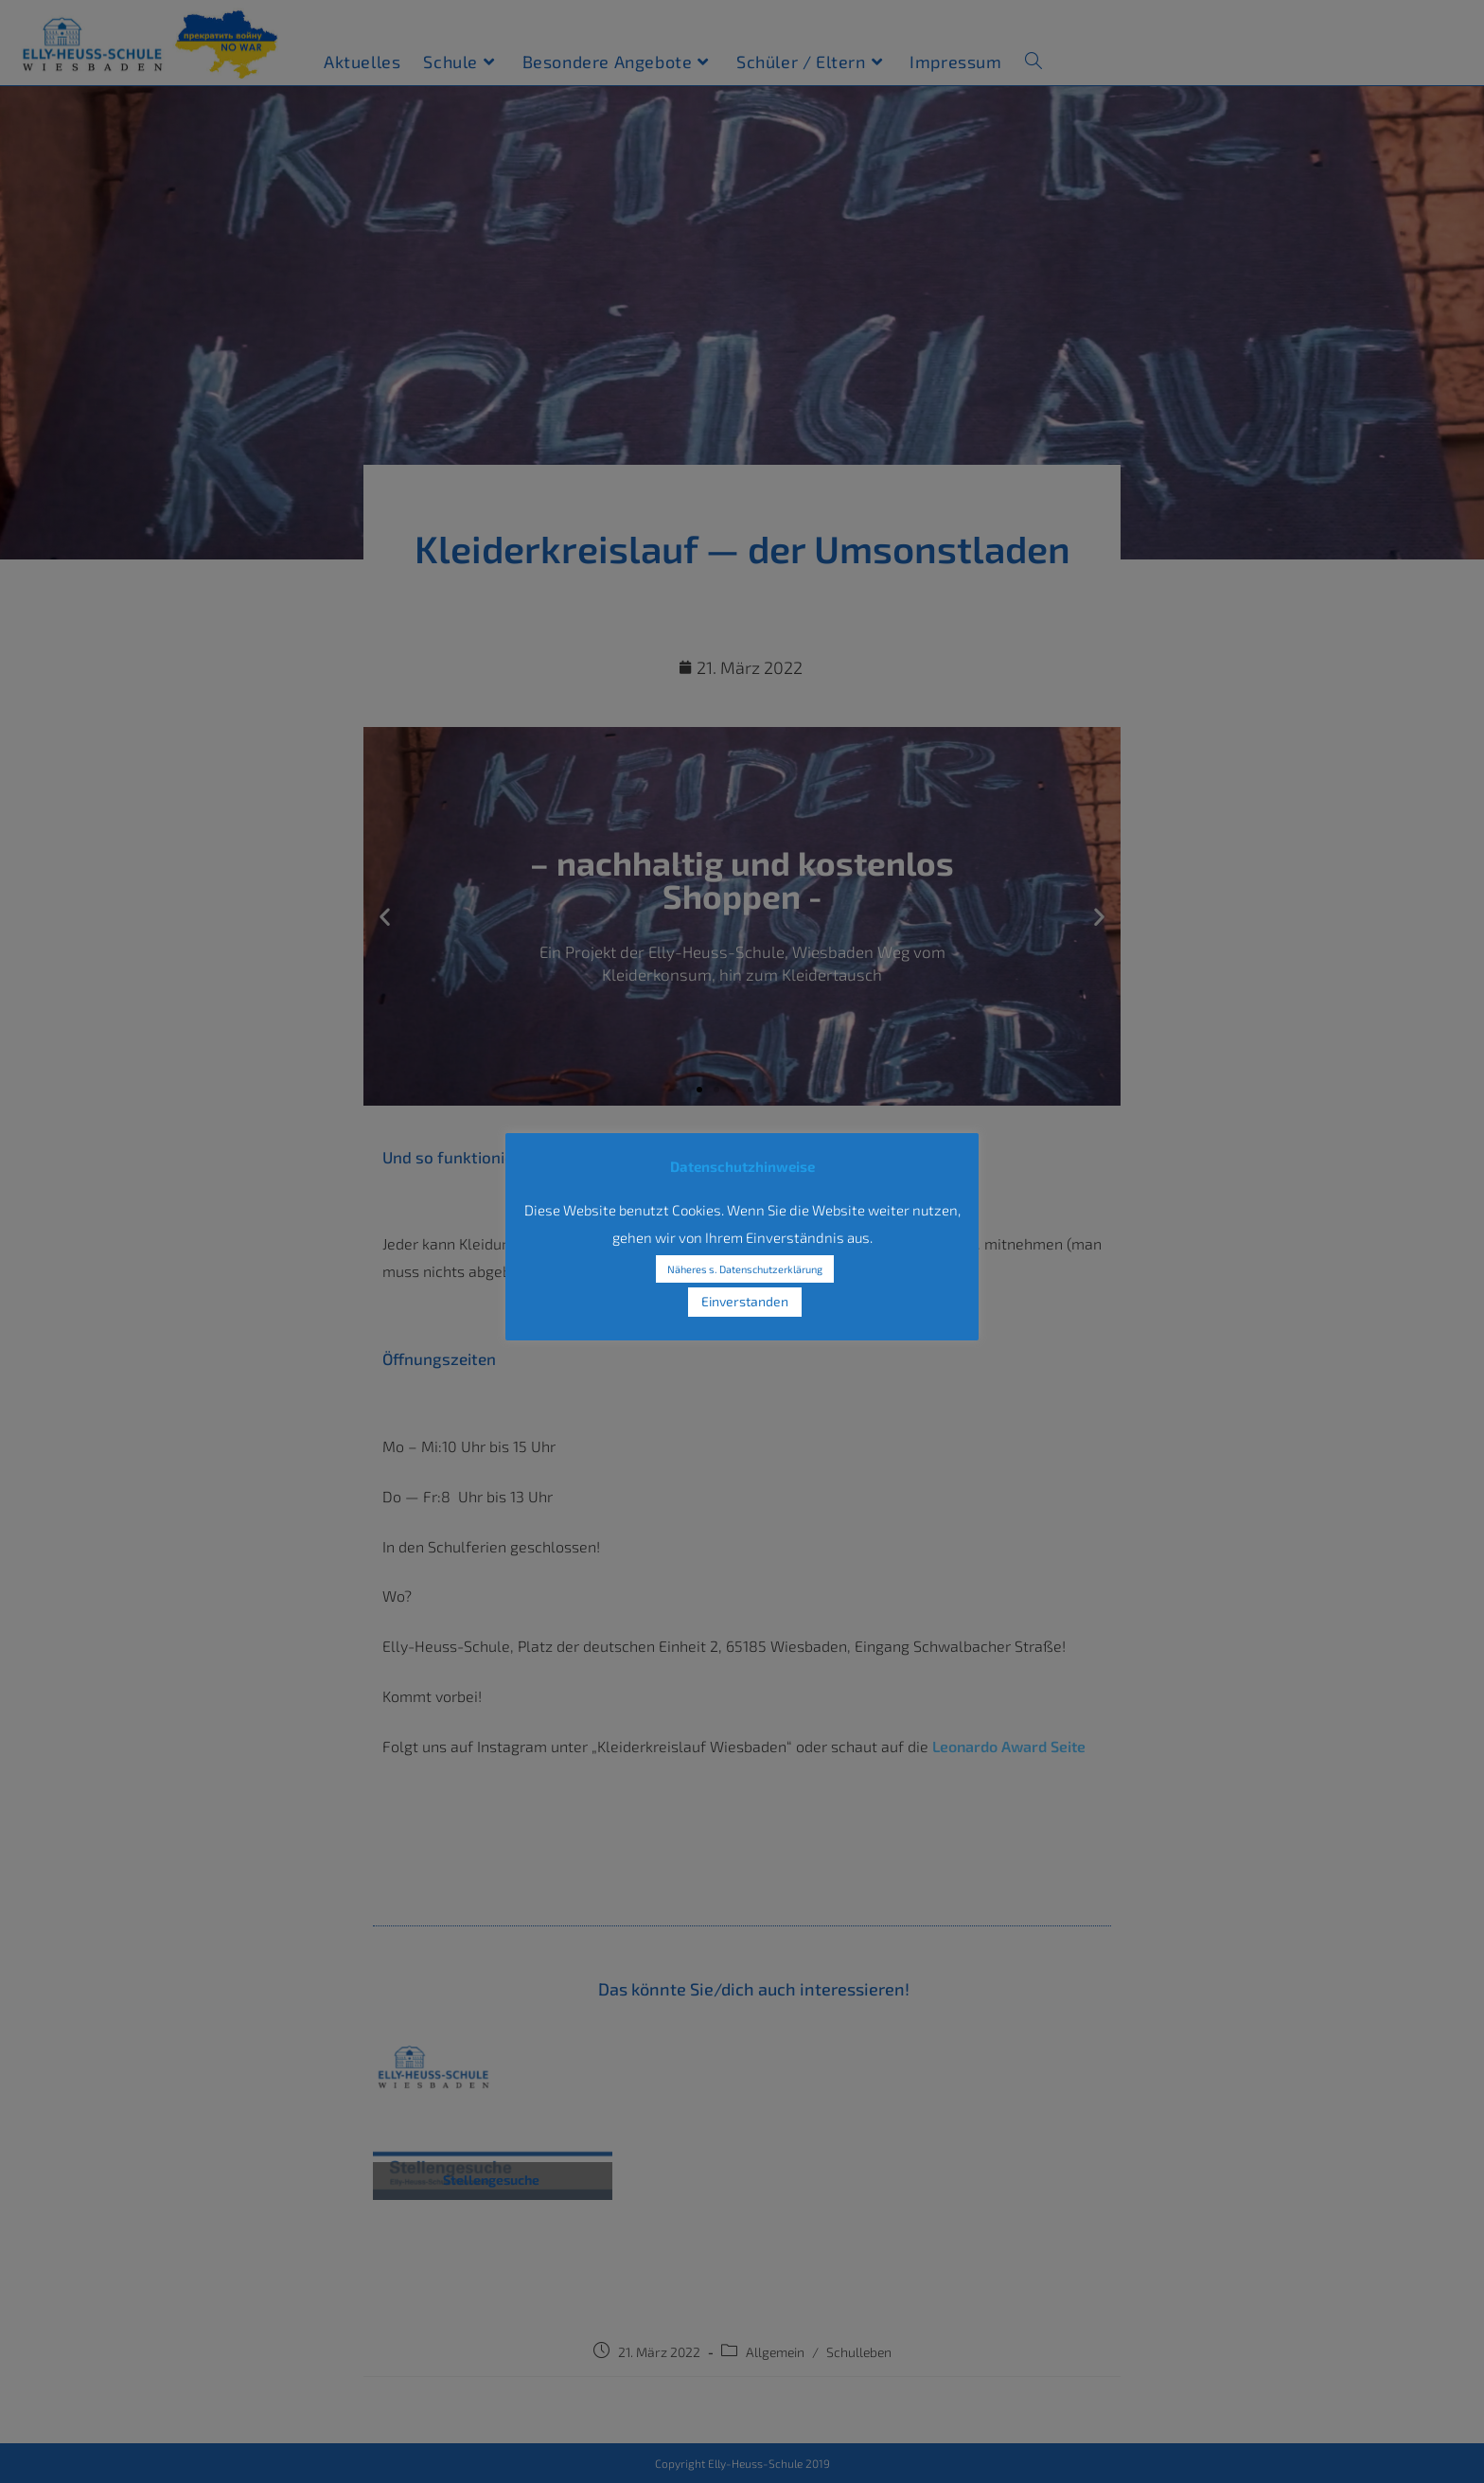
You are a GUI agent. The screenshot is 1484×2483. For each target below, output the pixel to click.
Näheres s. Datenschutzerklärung (744, 1269)
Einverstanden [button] (744, 1301)
